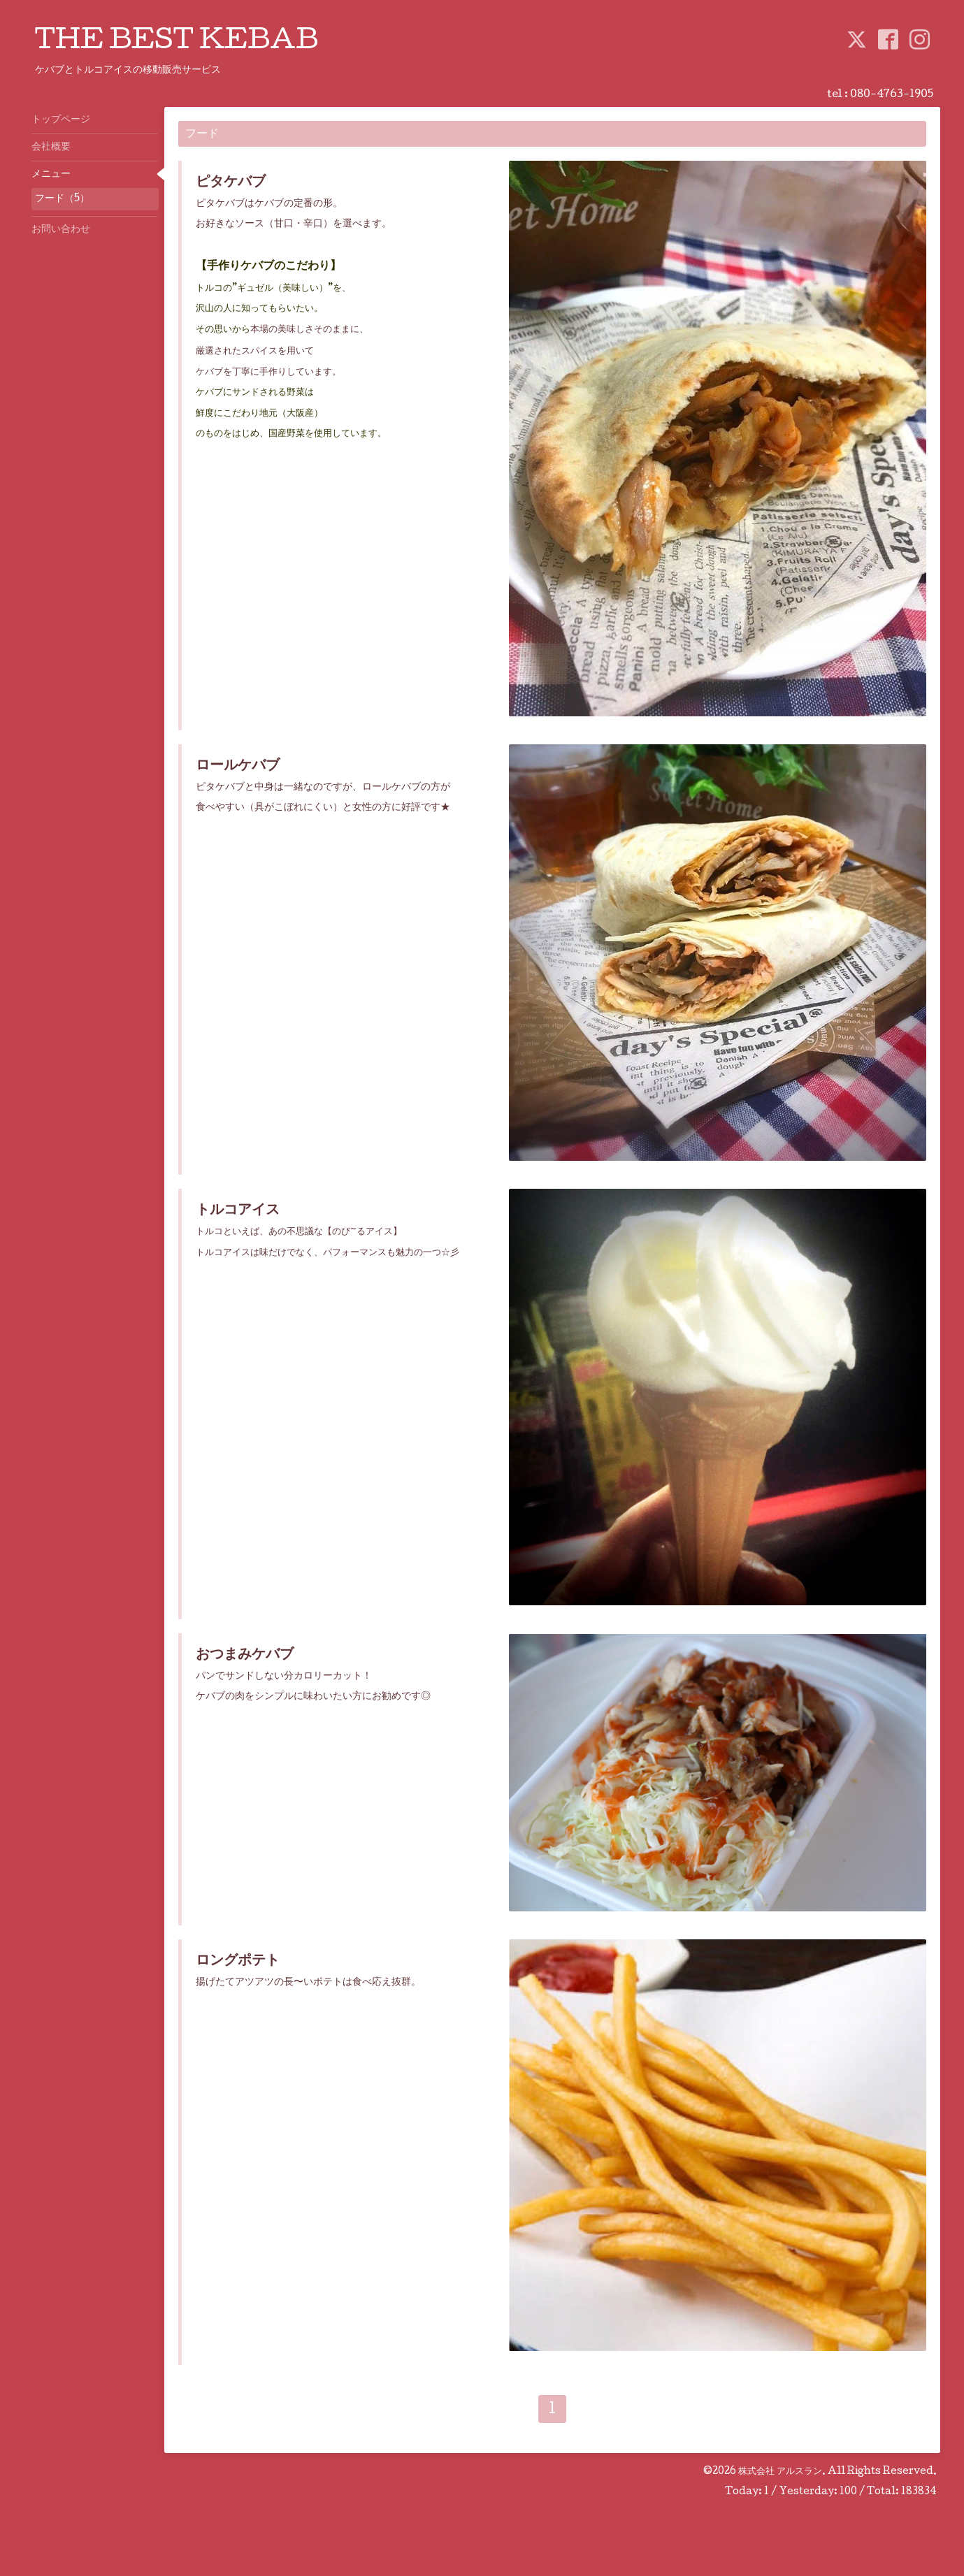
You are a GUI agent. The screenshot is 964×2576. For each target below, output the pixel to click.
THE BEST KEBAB (176, 43)
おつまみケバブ (245, 1655)
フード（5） (62, 199)
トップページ (60, 120)
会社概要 (51, 147)
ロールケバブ (238, 766)
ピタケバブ (231, 183)
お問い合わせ (60, 230)
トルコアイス (238, 1211)
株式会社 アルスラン (780, 2472)
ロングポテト (238, 1961)
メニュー (51, 174)
